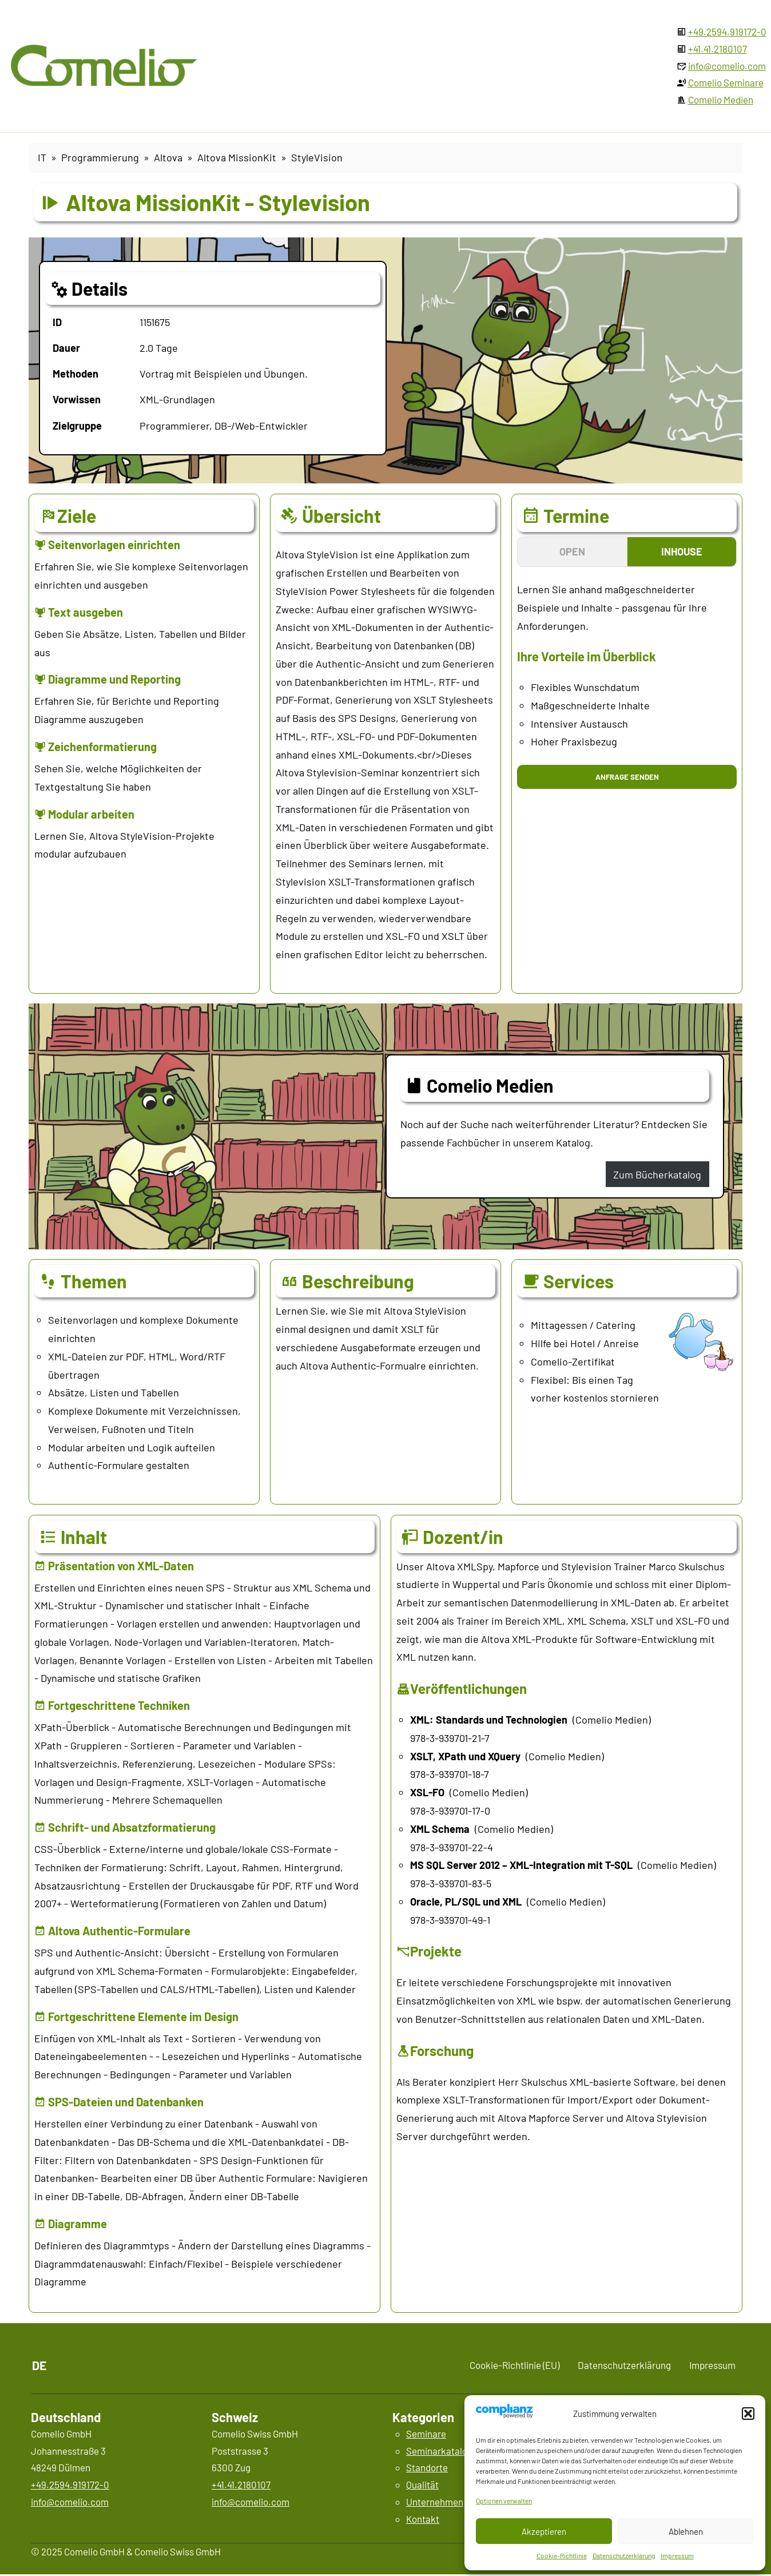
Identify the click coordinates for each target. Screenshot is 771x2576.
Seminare (426, 2433)
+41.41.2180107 (717, 48)
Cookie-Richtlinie (561, 2555)
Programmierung (100, 157)
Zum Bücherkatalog (657, 1174)
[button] (748, 2413)
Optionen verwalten (504, 2500)
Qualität (422, 2484)
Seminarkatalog (439, 2450)
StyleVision (317, 157)
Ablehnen (686, 2531)
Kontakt (422, 2519)
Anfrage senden (627, 776)
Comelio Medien (720, 99)
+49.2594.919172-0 (727, 31)
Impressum (677, 2555)
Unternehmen (434, 2501)
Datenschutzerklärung (624, 2555)
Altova (168, 157)
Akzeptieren (544, 2531)
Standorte (427, 2467)
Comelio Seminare (726, 82)
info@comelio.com (727, 66)
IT (42, 157)
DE (39, 2365)
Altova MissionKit (236, 157)
